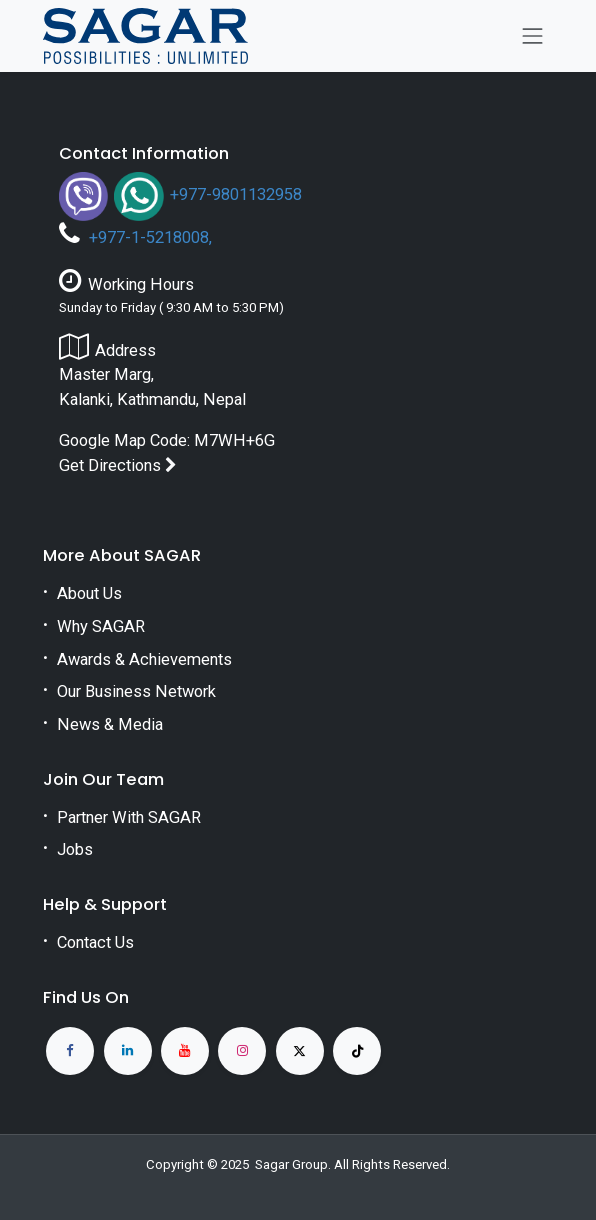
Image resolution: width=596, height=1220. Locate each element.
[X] (300, 1051)
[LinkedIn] (128, 1051)
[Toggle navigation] (533, 36)
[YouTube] (185, 1051)
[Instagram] (242, 1051)
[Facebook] (70, 1051)
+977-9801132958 (236, 194)
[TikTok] (357, 1051)
